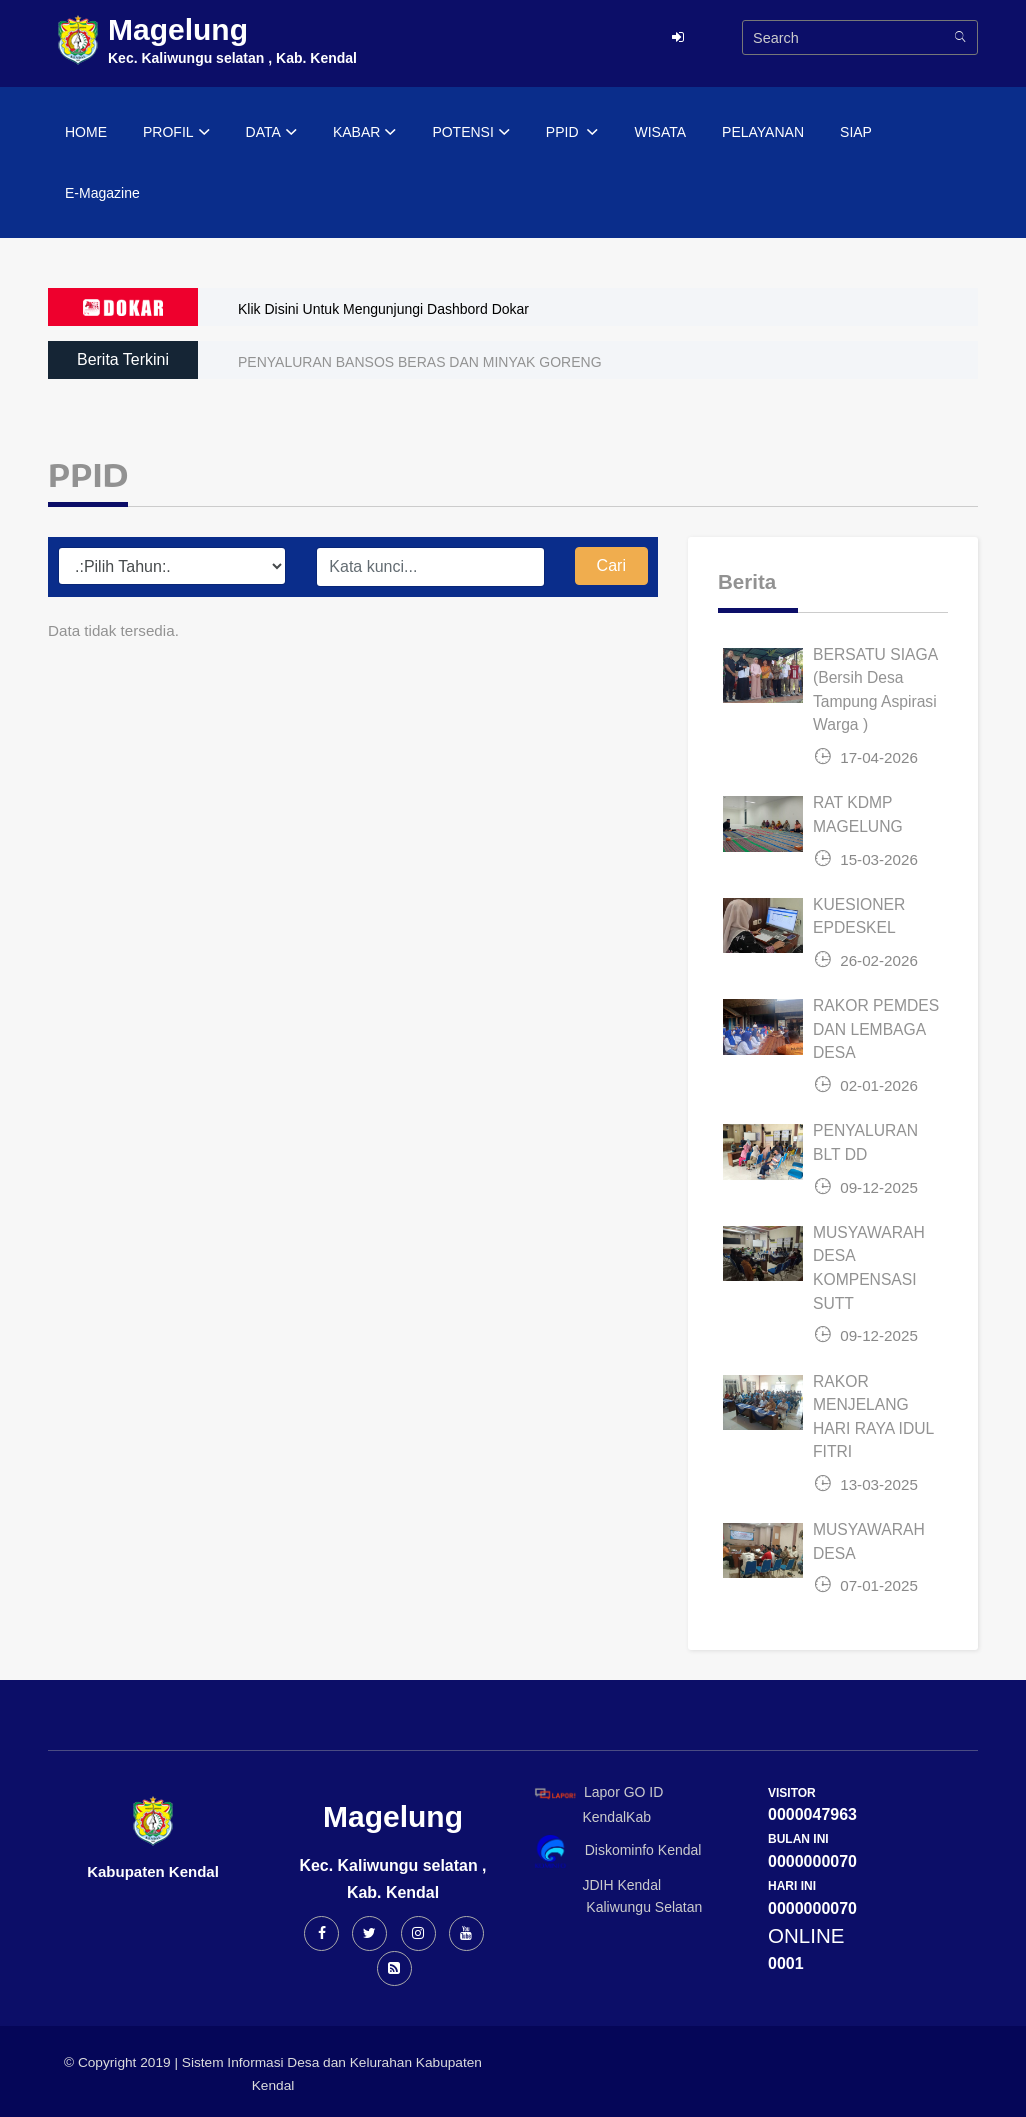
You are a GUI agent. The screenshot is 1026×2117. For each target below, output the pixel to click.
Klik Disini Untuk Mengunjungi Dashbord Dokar (383, 309)
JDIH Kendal (594, 1885)
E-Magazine (102, 193)
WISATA (660, 132)
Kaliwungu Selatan (615, 1907)
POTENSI (470, 133)
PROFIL (176, 133)
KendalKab (589, 1817)
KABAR (364, 133)
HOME (86, 132)
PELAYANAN (763, 132)
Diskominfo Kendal (617, 1851)
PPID (572, 133)
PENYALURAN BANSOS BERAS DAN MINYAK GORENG (420, 362)
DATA (271, 133)
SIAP (856, 132)
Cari (611, 565)
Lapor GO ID (598, 1792)
